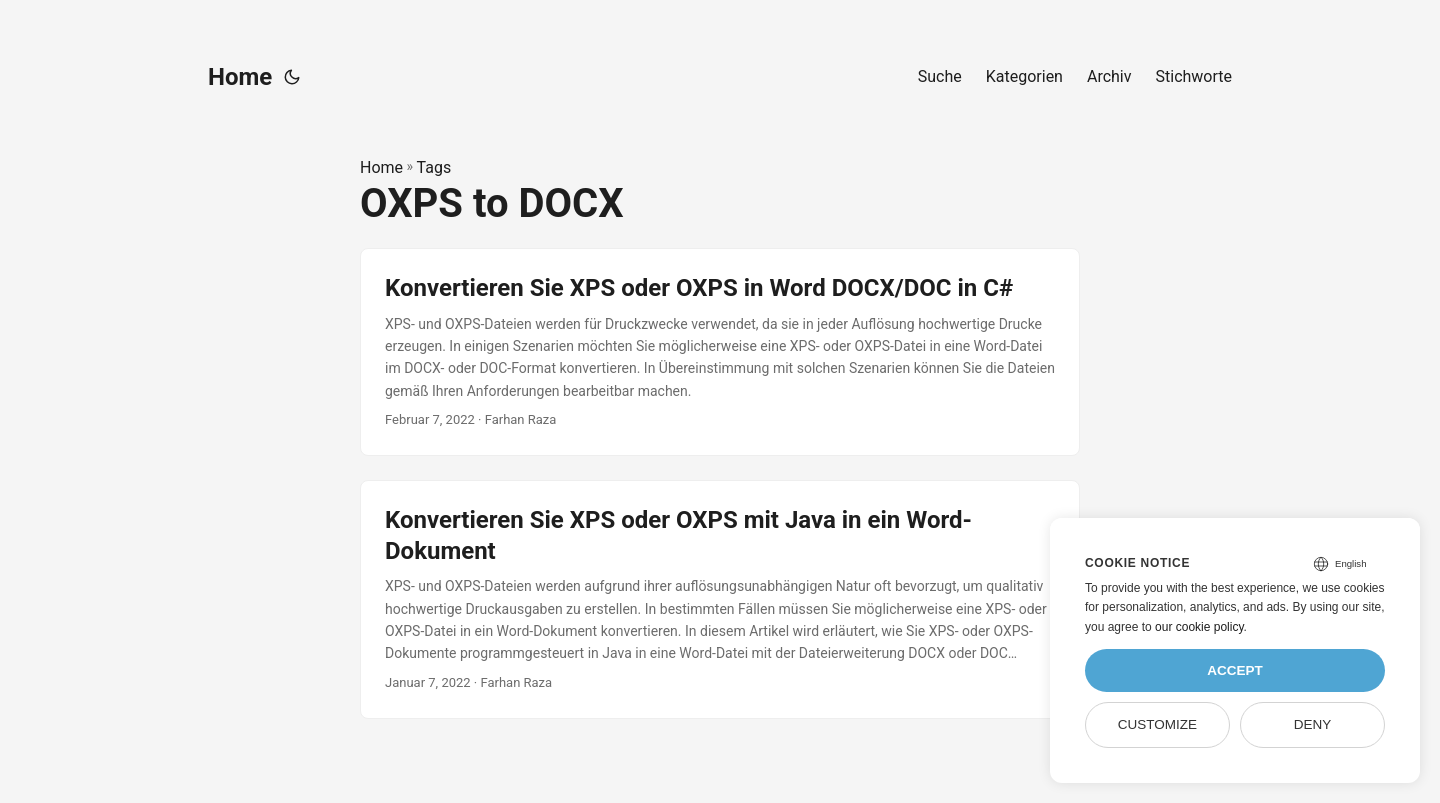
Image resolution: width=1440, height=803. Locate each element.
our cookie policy (1199, 627)
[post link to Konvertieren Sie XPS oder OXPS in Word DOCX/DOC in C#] (720, 352)
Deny (1313, 724)
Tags (434, 167)
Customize (1157, 724)
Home (240, 77)
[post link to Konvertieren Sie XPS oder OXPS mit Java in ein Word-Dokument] (720, 599)
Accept (1235, 670)
